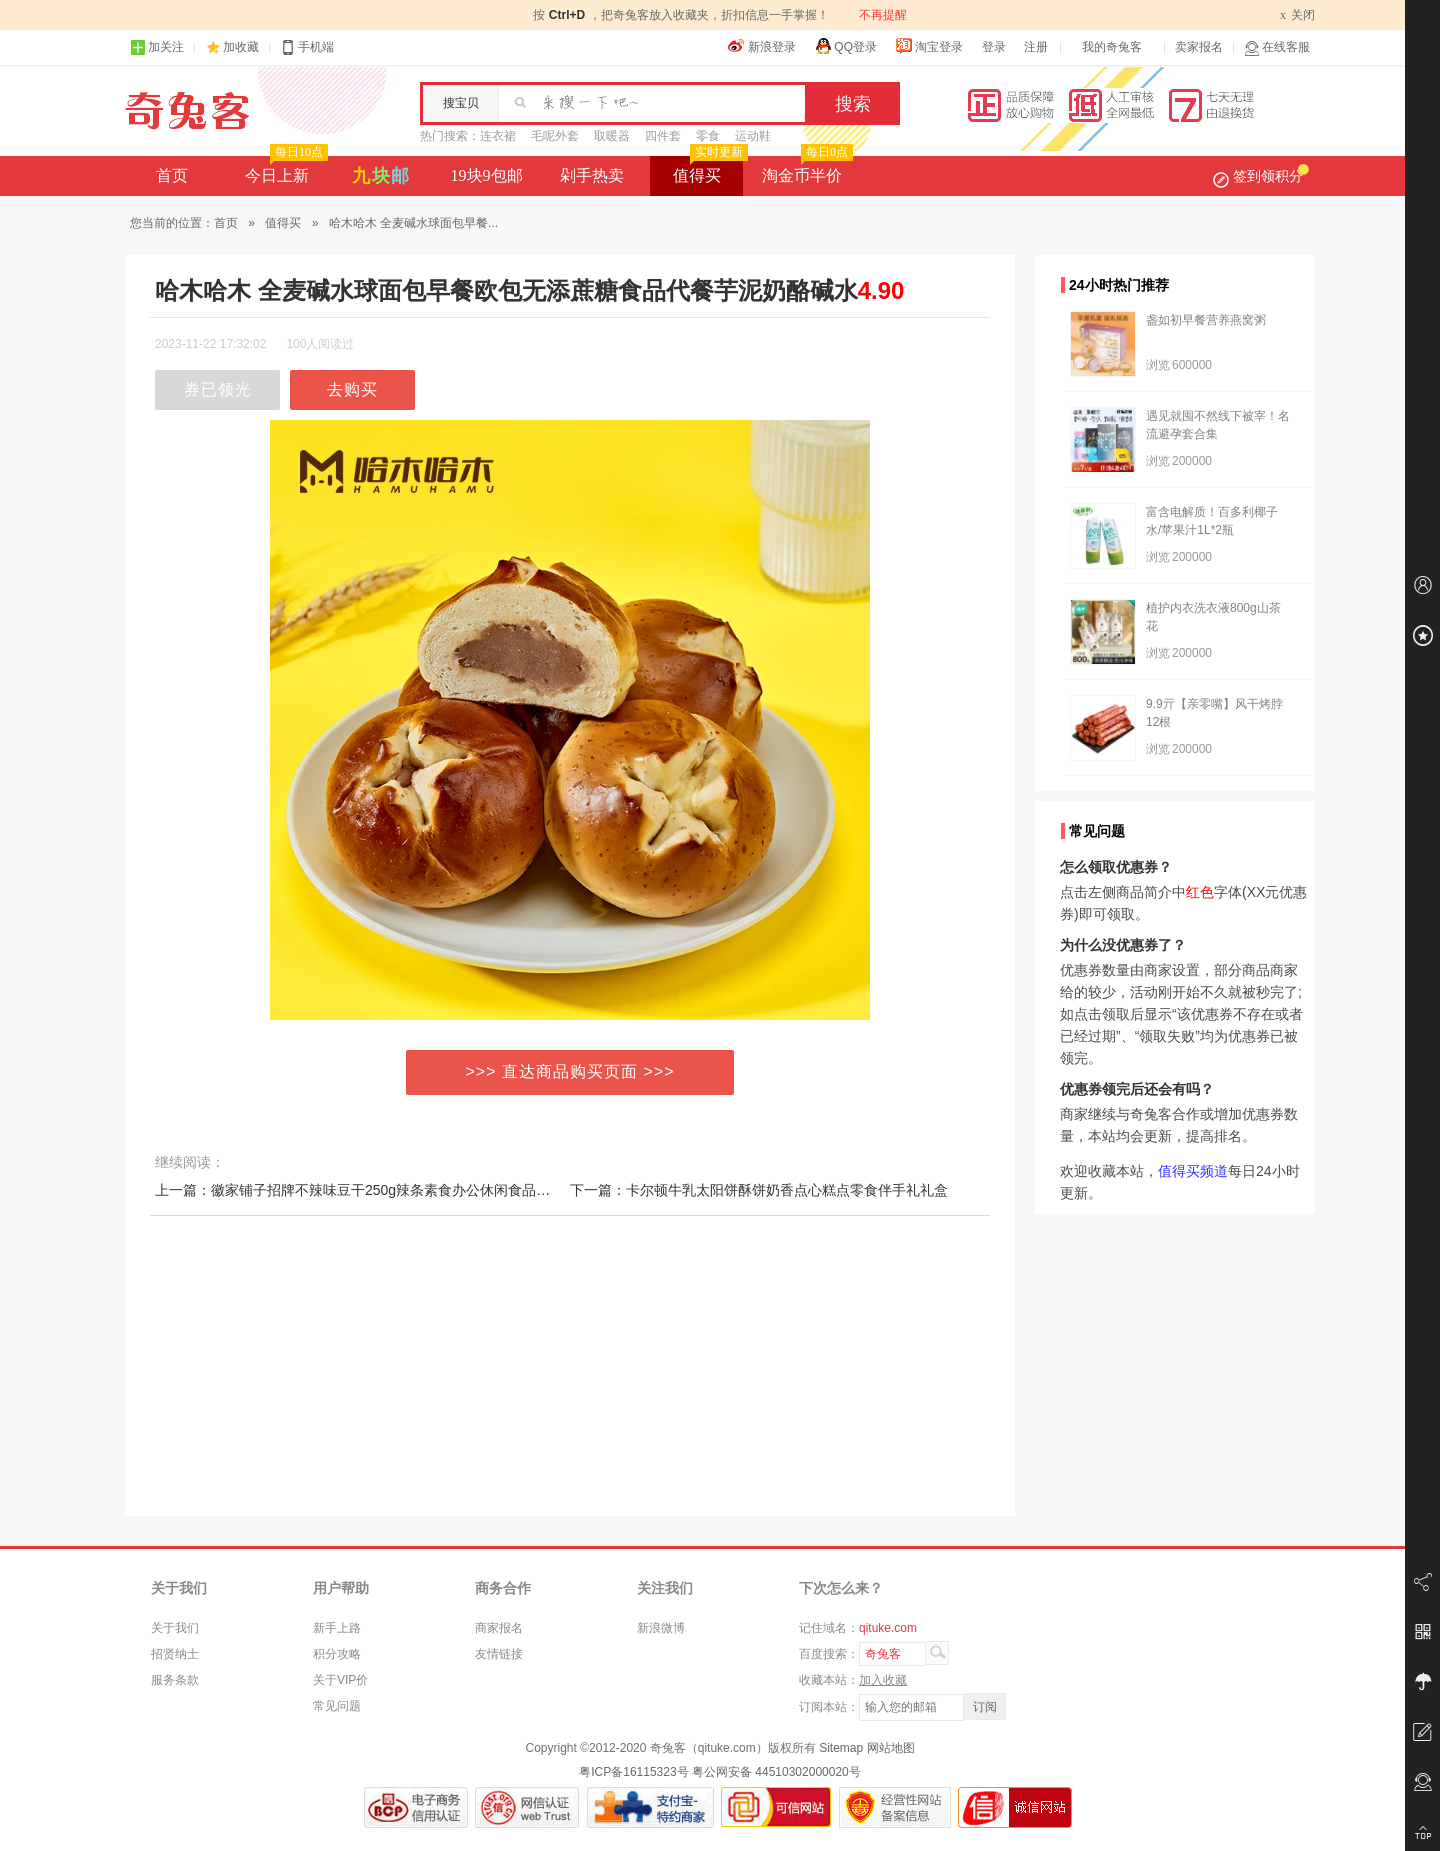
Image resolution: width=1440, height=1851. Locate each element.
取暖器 (612, 136)
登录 (994, 47)
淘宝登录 (929, 46)
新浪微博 (661, 1628)
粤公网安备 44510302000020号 (776, 1772)
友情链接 (499, 1654)
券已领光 (218, 389)
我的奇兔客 (1112, 47)
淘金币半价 (805, 170)
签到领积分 (1261, 176)
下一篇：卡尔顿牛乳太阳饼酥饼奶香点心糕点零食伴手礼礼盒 (759, 1190)
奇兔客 (187, 111)
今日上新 (284, 170)
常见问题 (337, 1706)
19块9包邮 (487, 175)
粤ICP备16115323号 (633, 1772)
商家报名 (499, 1628)
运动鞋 (753, 136)
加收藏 (241, 47)
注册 (1036, 47)
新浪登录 (762, 46)
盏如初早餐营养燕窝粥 (1206, 320)
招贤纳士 (175, 1654)
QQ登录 (845, 46)
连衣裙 (498, 136)
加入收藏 (883, 1680)
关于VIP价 (340, 1680)
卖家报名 (1199, 47)
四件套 (663, 136)
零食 (708, 136)
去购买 (352, 389)
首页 (172, 175)
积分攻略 (337, 1654)
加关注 (157, 47)
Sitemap (841, 1748)
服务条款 (175, 1680)
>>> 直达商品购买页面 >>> (570, 1071)
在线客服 (1277, 47)
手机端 (307, 47)
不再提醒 (883, 15)
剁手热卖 (592, 175)
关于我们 (175, 1628)
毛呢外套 (555, 136)
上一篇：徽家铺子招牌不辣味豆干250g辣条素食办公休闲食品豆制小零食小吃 (394, 1190)
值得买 (708, 170)
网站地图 (891, 1748)
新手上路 (337, 1628)
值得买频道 (1193, 1171)
